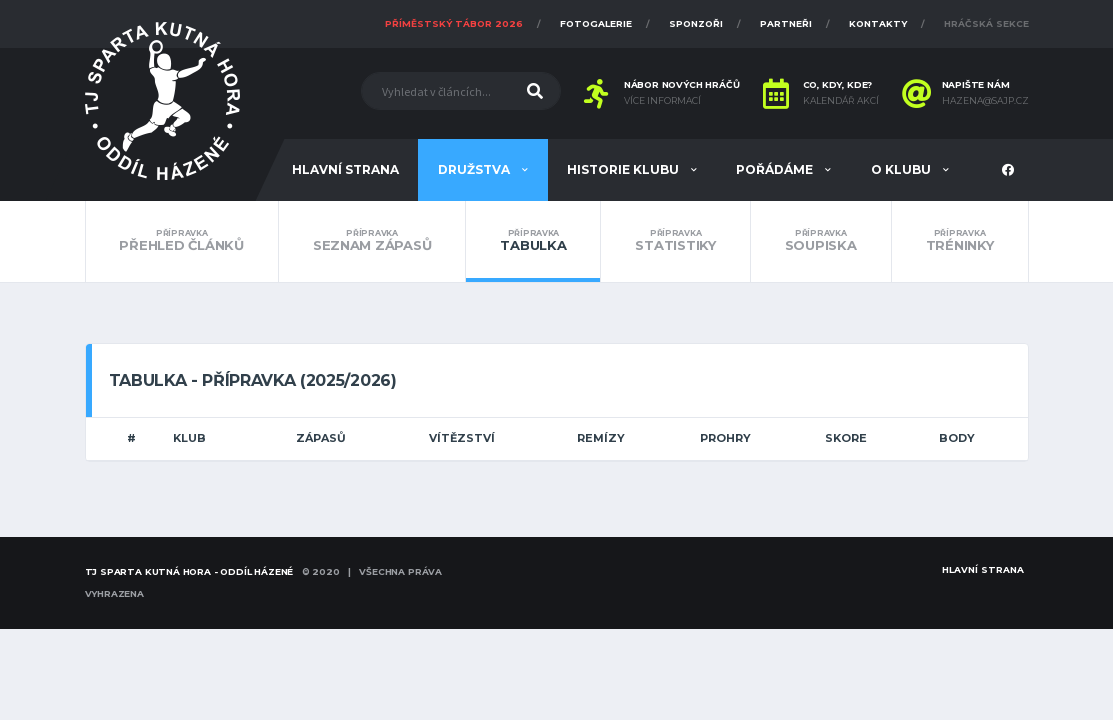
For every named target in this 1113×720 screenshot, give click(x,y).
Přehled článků (182, 241)
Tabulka (533, 241)
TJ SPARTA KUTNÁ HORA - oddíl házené (189, 571)
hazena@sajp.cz (985, 101)
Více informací (662, 101)
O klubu (902, 169)
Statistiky (675, 241)
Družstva (475, 169)
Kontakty (878, 23)
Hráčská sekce (986, 23)
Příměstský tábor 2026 (454, 23)
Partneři (786, 23)
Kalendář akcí (841, 101)
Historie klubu (624, 169)
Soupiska (821, 241)
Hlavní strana (345, 169)
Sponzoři (696, 23)
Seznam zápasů (372, 241)
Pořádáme (776, 169)
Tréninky (960, 241)
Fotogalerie (596, 23)
